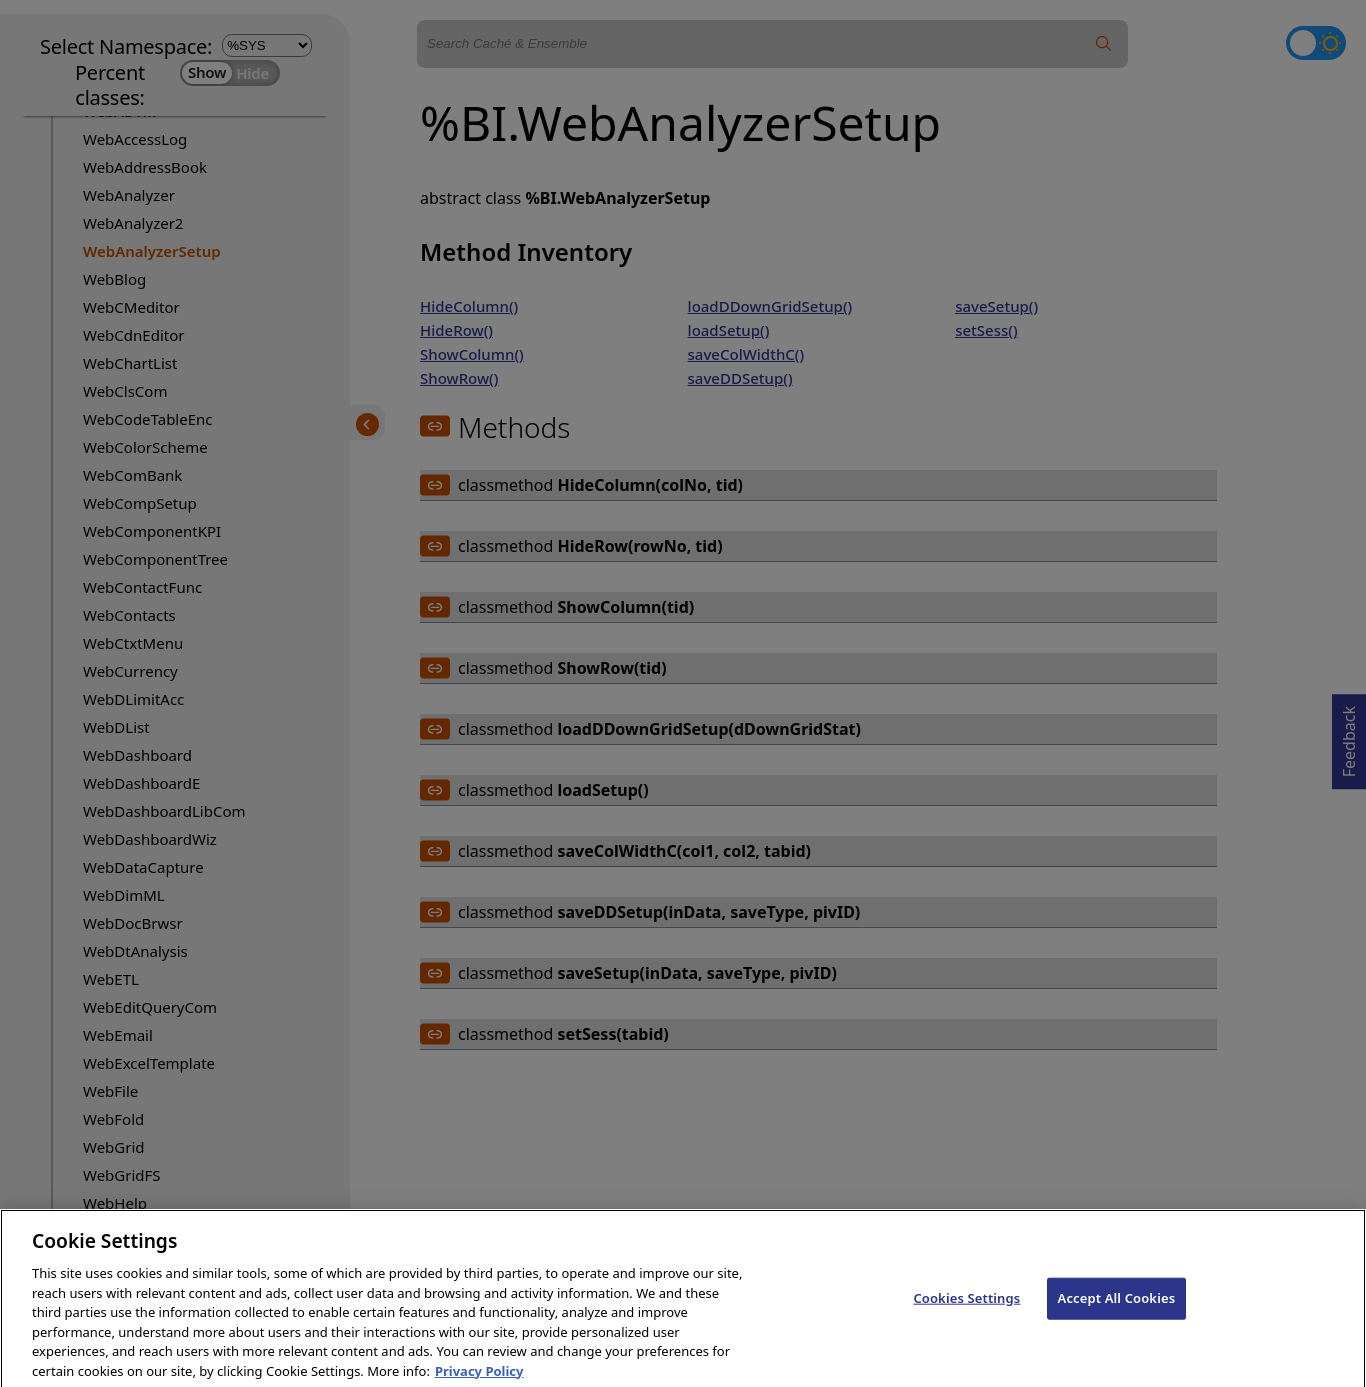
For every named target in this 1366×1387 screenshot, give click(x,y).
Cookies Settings (966, 1309)
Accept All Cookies (1117, 1309)
